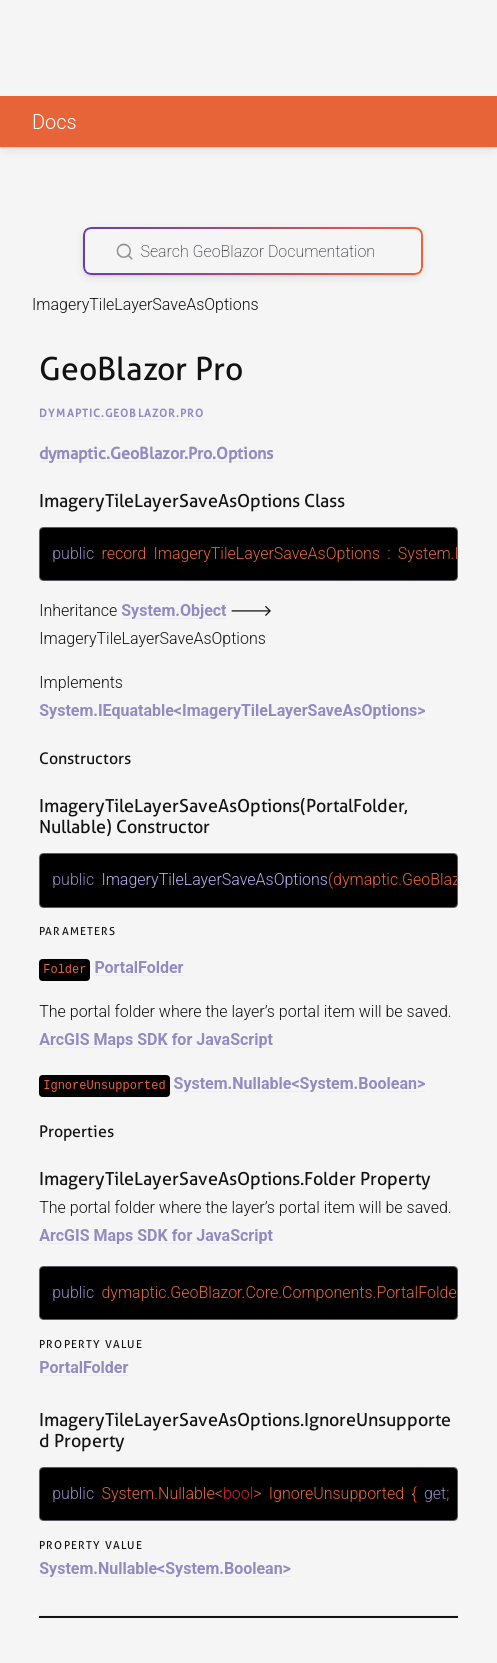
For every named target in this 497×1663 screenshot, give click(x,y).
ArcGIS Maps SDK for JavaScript (156, 1038)
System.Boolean (358, 1082)
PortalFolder (138, 966)
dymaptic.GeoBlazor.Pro (121, 413)
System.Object (173, 610)
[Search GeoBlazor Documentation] (253, 251)
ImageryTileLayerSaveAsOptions (299, 710)
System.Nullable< (237, 1082)
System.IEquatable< (110, 710)
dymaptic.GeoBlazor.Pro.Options (156, 453)
